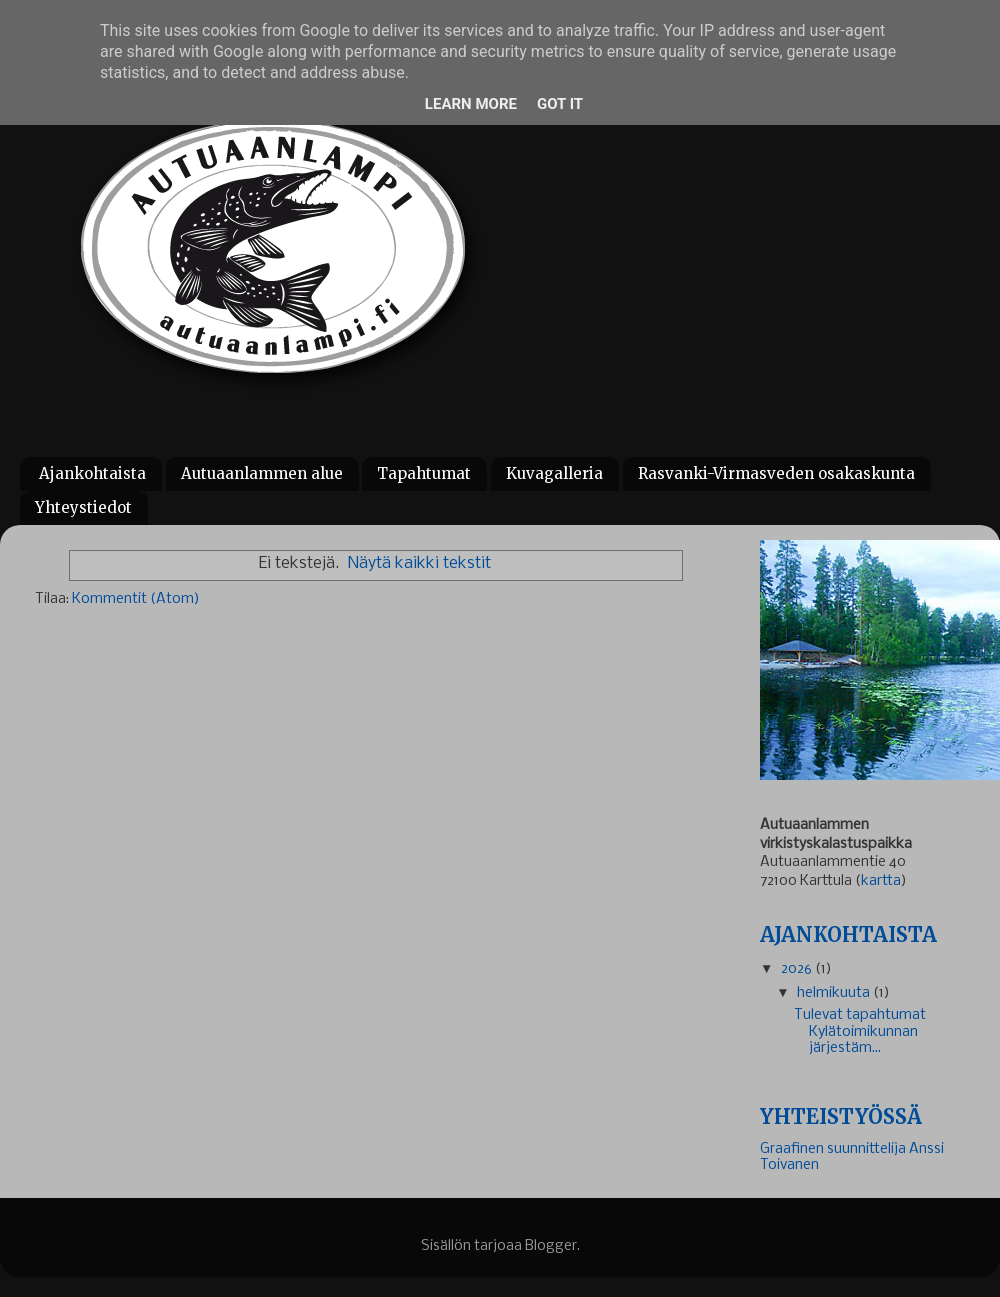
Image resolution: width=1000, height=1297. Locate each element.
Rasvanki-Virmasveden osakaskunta (776, 473)
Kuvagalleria (554, 473)
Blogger (551, 1246)
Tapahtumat (424, 473)
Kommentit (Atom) (136, 599)
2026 (798, 969)
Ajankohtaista (92, 473)
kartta (881, 881)
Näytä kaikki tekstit (419, 563)
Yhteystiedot (83, 507)
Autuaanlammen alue (262, 473)
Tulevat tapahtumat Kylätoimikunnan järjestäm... (860, 1031)
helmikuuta (835, 993)
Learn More (471, 104)
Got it (560, 104)
